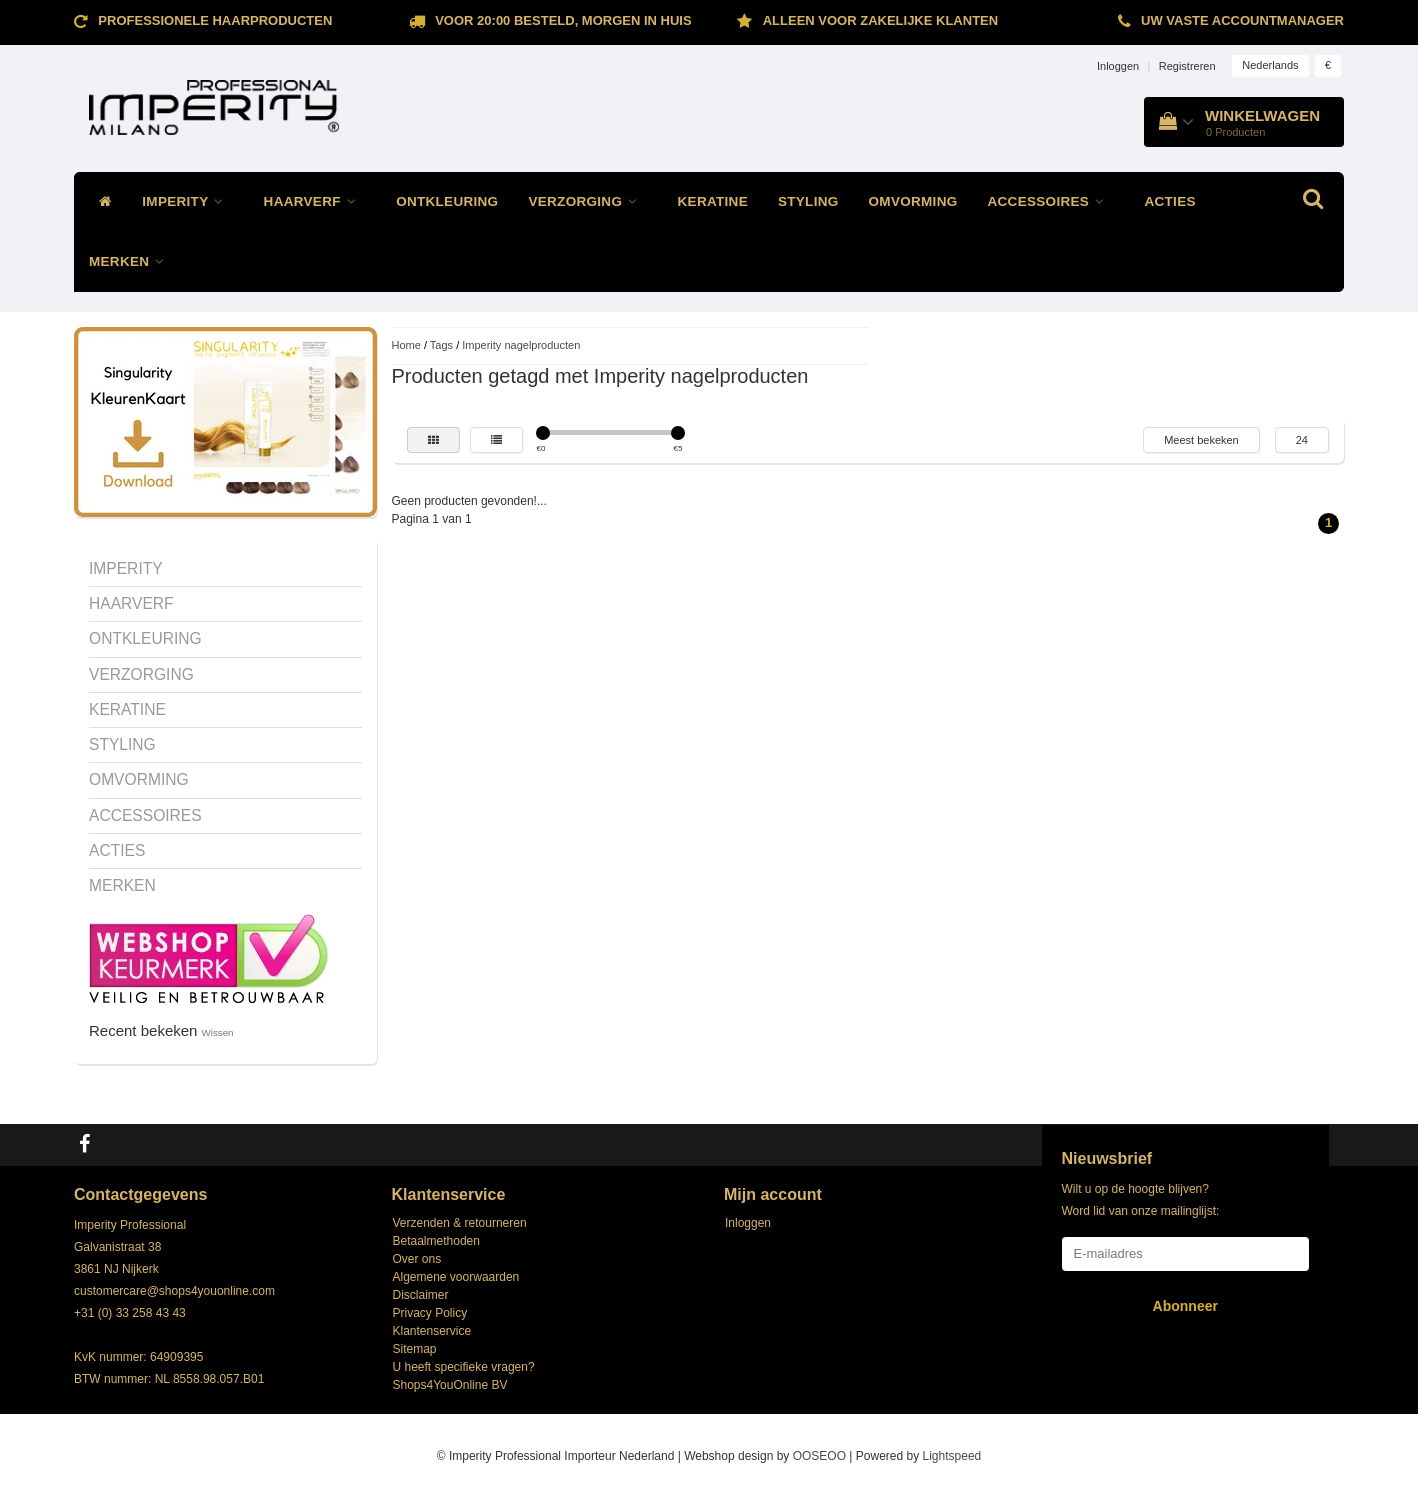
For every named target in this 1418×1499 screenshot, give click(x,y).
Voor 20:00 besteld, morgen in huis (563, 20)
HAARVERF (315, 201)
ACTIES (1169, 201)
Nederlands (1270, 65)
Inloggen (1118, 66)
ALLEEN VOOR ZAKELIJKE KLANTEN (880, 20)
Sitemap (415, 1349)
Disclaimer (421, 1295)
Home (406, 345)
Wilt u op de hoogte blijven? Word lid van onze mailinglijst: (1141, 1200)
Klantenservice (432, 1331)
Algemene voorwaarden (456, 1277)
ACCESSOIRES (1051, 201)
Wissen (218, 1032)
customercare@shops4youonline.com (174, 1291)
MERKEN (132, 261)
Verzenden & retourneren (460, 1223)
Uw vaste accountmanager (1242, 20)
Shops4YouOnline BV (450, 1385)
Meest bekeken (1201, 440)
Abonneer (1185, 1306)
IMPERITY (187, 201)
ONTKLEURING (447, 201)
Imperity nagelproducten (521, 345)
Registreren (1187, 66)
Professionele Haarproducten (215, 20)
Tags (441, 345)
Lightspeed (952, 1456)
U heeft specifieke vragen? (464, 1367)
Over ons (417, 1259)
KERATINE (713, 201)
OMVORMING (913, 201)
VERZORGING (587, 201)
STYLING (808, 201)
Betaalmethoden (436, 1241)
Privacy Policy (430, 1313)
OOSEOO (819, 1456)
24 (1302, 440)
